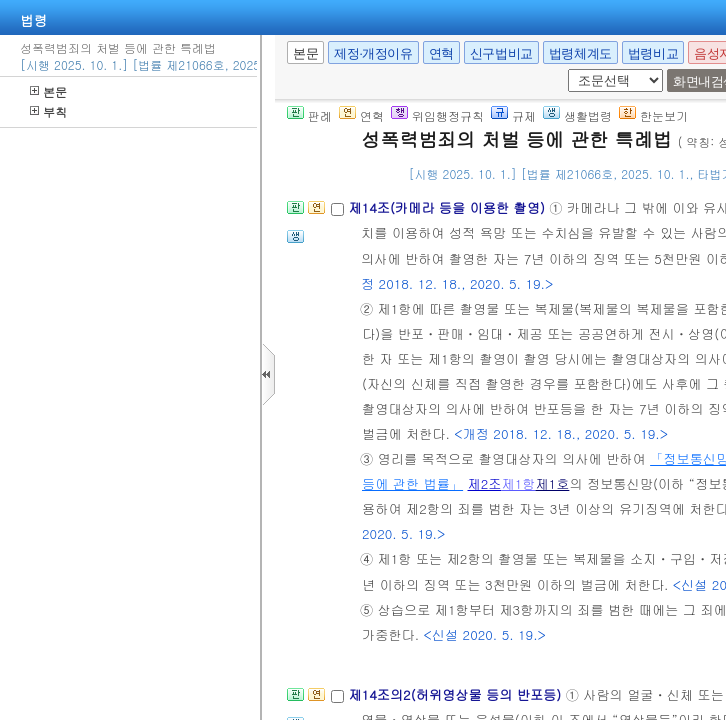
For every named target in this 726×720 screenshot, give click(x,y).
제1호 (552, 483)
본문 (48, 91)
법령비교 (653, 53)
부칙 (48, 111)
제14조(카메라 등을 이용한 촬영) (448, 207)
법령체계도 (580, 53)
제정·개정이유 (373, 53)
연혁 (441, 53)
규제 (513, 115)
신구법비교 (501, 53)
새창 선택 (564, 69)
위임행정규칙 (437, 115)
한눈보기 (653, 115)
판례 (309, 115)
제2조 (485, 483)
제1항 (518, 483)
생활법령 (577, 115)
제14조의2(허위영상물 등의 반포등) (456, 694)
